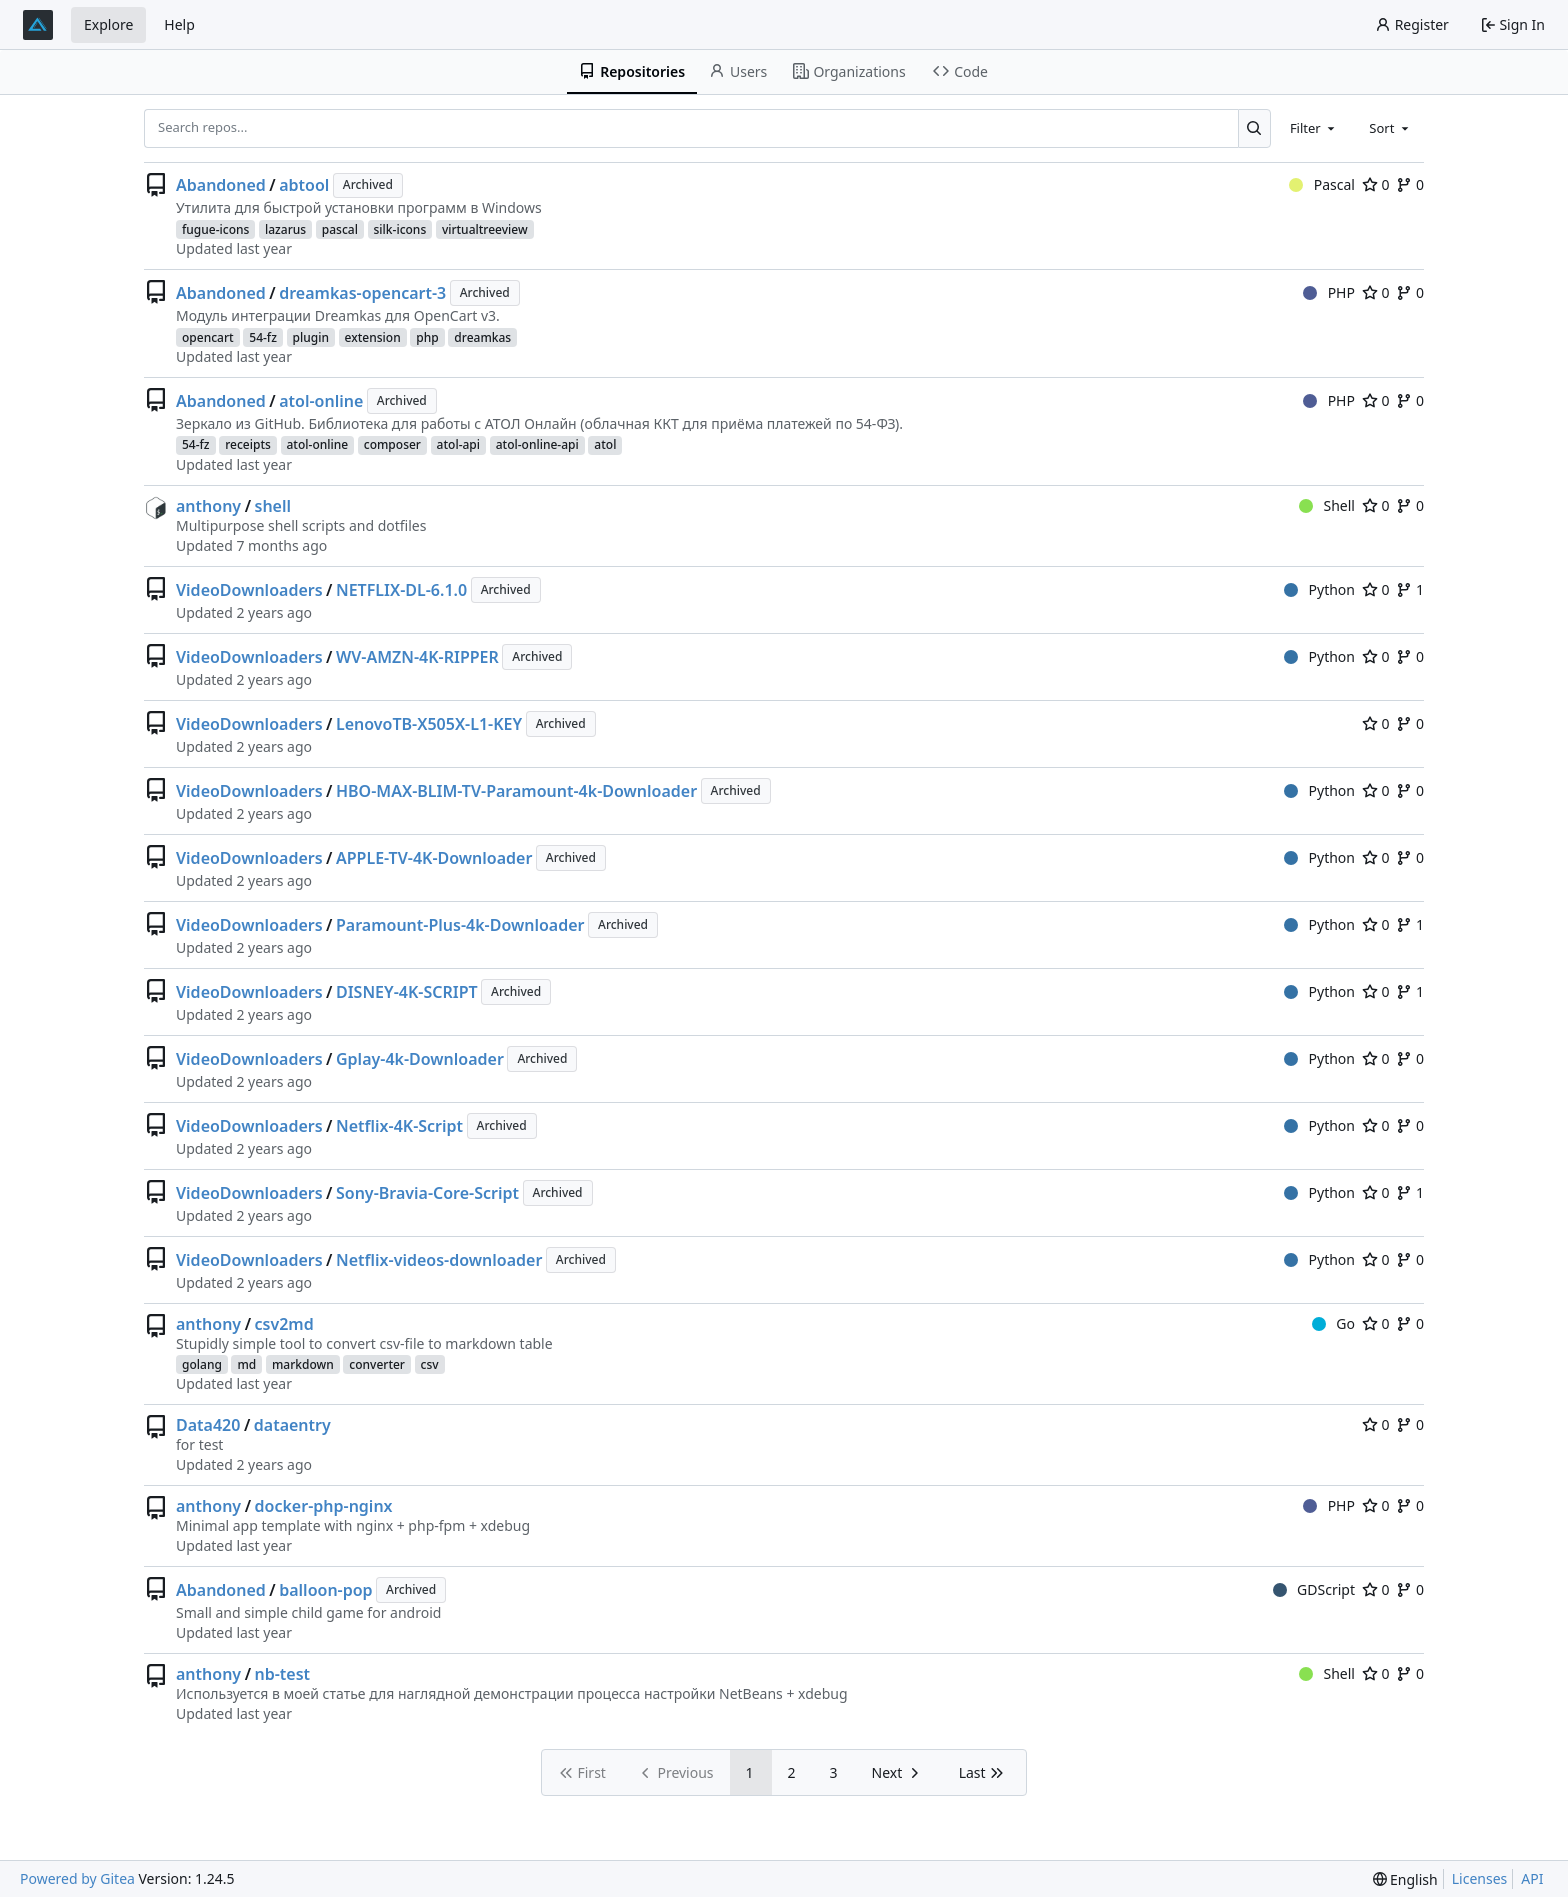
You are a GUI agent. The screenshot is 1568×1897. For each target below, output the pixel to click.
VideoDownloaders (249, 590)
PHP (1329, 292)
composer (392, 444)
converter (377, 1364)
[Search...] (1254, 128)
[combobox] (1314, 128)
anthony (208, 506)
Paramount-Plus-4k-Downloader (460, 925)
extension (373, 337)
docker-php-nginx (324, 1506)
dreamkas (482, 337)
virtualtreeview (485, 229)
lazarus (285, 229)
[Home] (38, 25)
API (1532, 1878)
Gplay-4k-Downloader (420, 1059)
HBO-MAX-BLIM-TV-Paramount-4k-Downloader (516, 791)
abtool (304, 185)
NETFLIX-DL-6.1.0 (401, 590)
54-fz (263, 337)
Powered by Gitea (77, 1878)
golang (202, 1364)
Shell (1327, 505)
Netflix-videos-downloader (439, 1260)
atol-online (321, 401)
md (246, 1364)
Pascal (1322, 184)
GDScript (1314, 1589)
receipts (248, 444)
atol (605, 444)
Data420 (208, 1425)
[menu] (1405, 1879)
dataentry (292, 1425)
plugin (311, 337)
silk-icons (400, 229)
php (427, 337)
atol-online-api (537, 444)
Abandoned (221, 185)
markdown (303, 1364)
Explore (108, 24)
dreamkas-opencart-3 (362, 293)
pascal (340, 229)
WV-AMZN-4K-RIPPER (417, 657)
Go (1333, 1323)
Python (1319, 589)
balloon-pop (325, 1590)
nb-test (283, 1674)
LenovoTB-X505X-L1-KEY (429, 724)
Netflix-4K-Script (399, 1126)
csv (430, 1364)
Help (179, 24)
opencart (208, 337)
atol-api (458, 444)
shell (273, 506)
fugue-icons (215, 229)
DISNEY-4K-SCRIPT (407, 992)
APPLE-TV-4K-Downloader (434, 858)
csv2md (284, 1324)
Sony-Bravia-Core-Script (427, 1193)
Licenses (1480, 1878)
